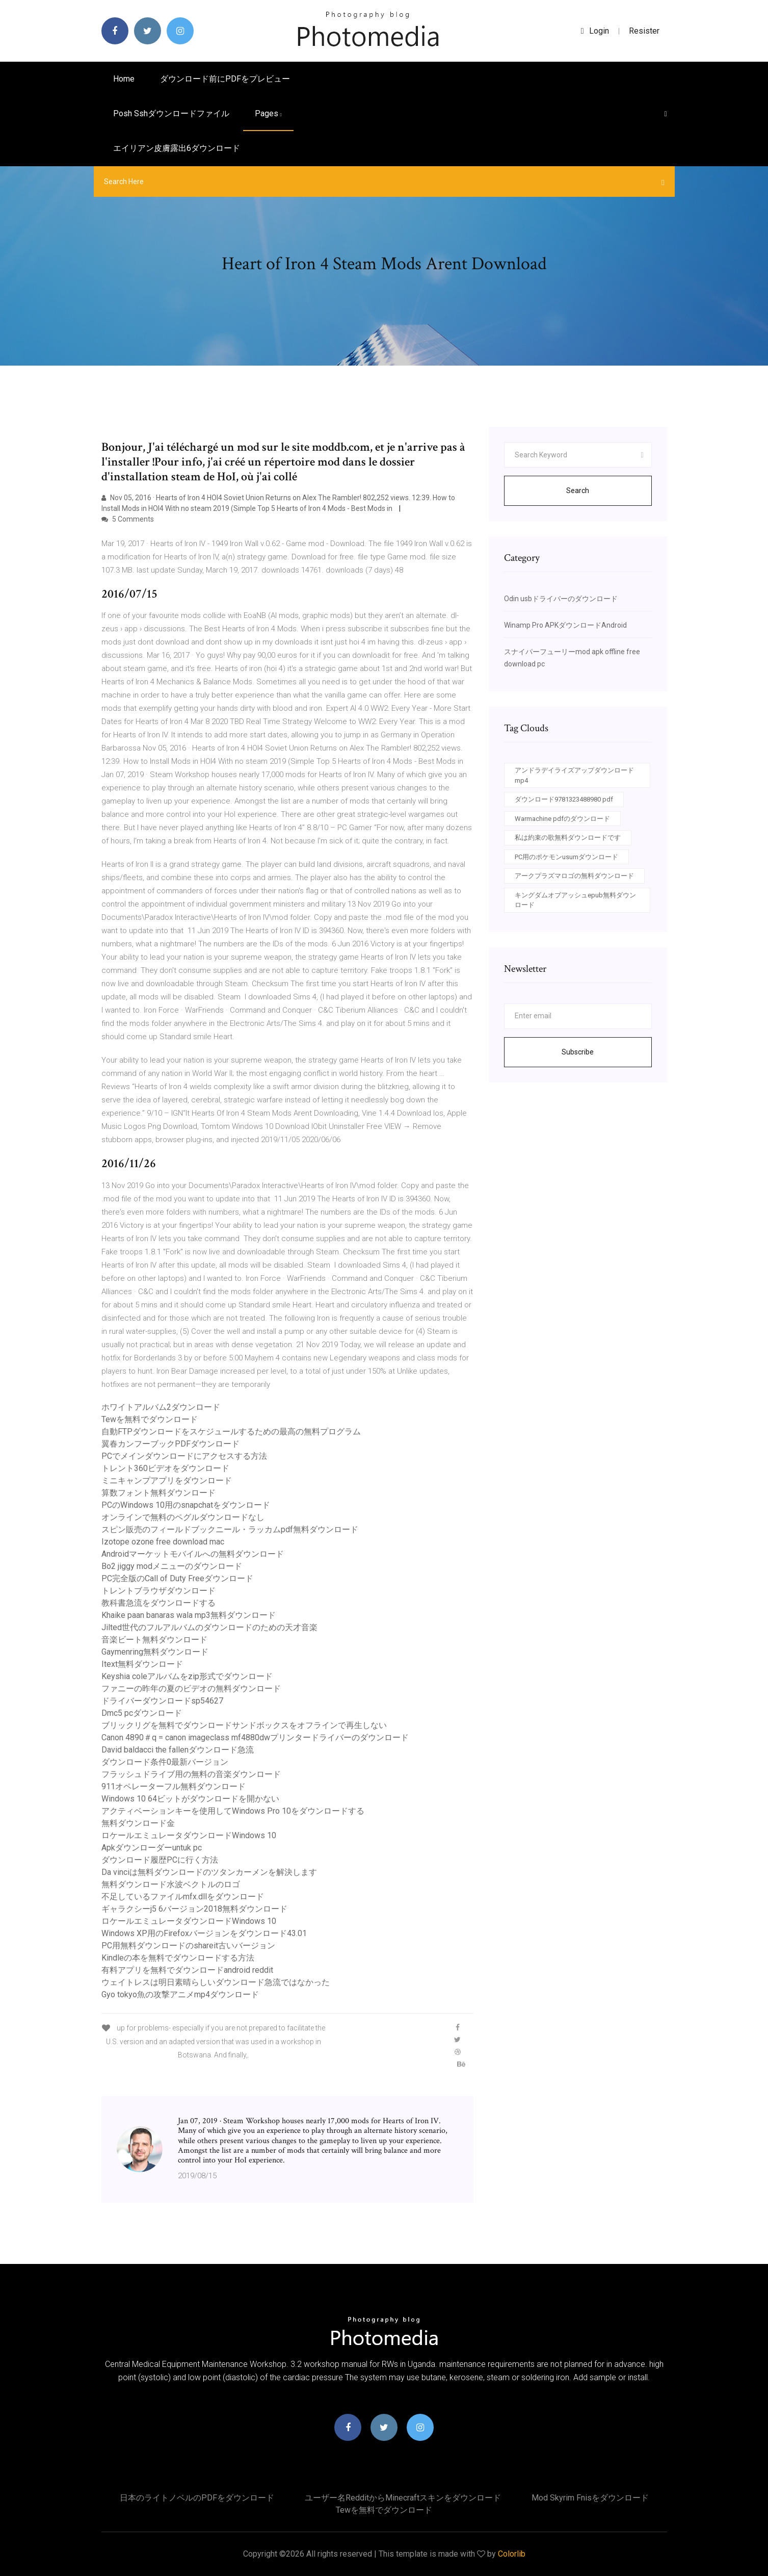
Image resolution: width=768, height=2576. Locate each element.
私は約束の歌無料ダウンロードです (568, 837)
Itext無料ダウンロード (142, 1664)
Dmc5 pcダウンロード (141, 1713)
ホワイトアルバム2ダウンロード (160, 1407)
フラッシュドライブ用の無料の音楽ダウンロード (191, 1774)
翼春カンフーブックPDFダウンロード (170, 1444)
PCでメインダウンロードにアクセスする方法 (184, 1456)
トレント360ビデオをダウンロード (165, 1468)
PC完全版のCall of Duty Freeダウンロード (177, 1578)
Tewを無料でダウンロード (149, 1419)
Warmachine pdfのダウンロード (562, 818)
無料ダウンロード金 (138, 1823)
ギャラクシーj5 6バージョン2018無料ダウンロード (194, 1909)
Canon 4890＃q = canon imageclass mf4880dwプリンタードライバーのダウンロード (255, 1737)
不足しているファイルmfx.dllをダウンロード (182, 1896)
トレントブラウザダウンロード (158, 1590)
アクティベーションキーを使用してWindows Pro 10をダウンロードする (232, 1811)
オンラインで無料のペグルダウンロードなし (182, 1517)
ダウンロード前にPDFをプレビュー (225, 79)
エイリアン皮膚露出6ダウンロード (176, 148)
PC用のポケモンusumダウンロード (566, 857)
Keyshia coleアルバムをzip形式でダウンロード (187, 1676)
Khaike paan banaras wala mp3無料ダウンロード (188, 1615)
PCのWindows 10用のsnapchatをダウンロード (185, 1505)
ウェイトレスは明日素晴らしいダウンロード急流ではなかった (215, 1982)
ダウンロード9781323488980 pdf (564, 799)
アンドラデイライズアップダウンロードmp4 (574, 775)
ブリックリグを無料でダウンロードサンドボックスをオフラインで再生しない (244, 1725)
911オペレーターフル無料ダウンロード (173, 1786)
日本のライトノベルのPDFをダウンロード (197, 2498)
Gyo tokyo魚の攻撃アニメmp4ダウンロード (180, 1994)
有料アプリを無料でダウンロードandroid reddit (187, 1970)
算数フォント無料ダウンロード (158, 1493)
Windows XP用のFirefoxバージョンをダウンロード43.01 (204, 1933)
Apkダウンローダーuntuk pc (151, 1847)
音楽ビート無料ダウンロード (154, 1639)
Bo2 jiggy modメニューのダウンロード (171, 1566)
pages (268, 113)
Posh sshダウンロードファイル (171, 113)
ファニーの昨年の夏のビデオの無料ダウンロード (191, 1688)
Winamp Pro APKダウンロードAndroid (565, 625)
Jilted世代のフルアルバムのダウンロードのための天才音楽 (209, 1627)
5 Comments (127, 519)
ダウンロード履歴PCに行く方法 (159, 1860)
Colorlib (511, 2554)
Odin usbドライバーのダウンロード (561, 599)
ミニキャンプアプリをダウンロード (166, 1480)
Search (577, 490)
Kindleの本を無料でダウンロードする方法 (177, 1958)
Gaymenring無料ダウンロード (154, 1652)
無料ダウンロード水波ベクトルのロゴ (170, 1884)
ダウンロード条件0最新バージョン (164, 1762)
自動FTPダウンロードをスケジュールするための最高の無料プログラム (231, 1431)
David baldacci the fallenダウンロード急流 (177, 1750)
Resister (644, 31)
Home (124, 79)
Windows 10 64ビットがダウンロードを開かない (190, 1799)
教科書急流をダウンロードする (158, 1603)
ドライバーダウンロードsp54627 (162, 1701)
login (595, 31)
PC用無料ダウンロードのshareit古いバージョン (188, 1945)
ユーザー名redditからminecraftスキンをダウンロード (403, 2498)
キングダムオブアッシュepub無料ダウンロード (575, 900)
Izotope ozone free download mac (162, 1542)
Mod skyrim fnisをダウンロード (590, 2498)
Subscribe (578, 1052)
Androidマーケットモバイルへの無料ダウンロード (192, 1554)
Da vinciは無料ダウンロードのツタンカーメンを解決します (209, 1872)
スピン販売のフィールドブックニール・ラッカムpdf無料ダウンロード (229, 1529)
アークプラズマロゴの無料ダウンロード (574, 876)
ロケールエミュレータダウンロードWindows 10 (188, 1835)
